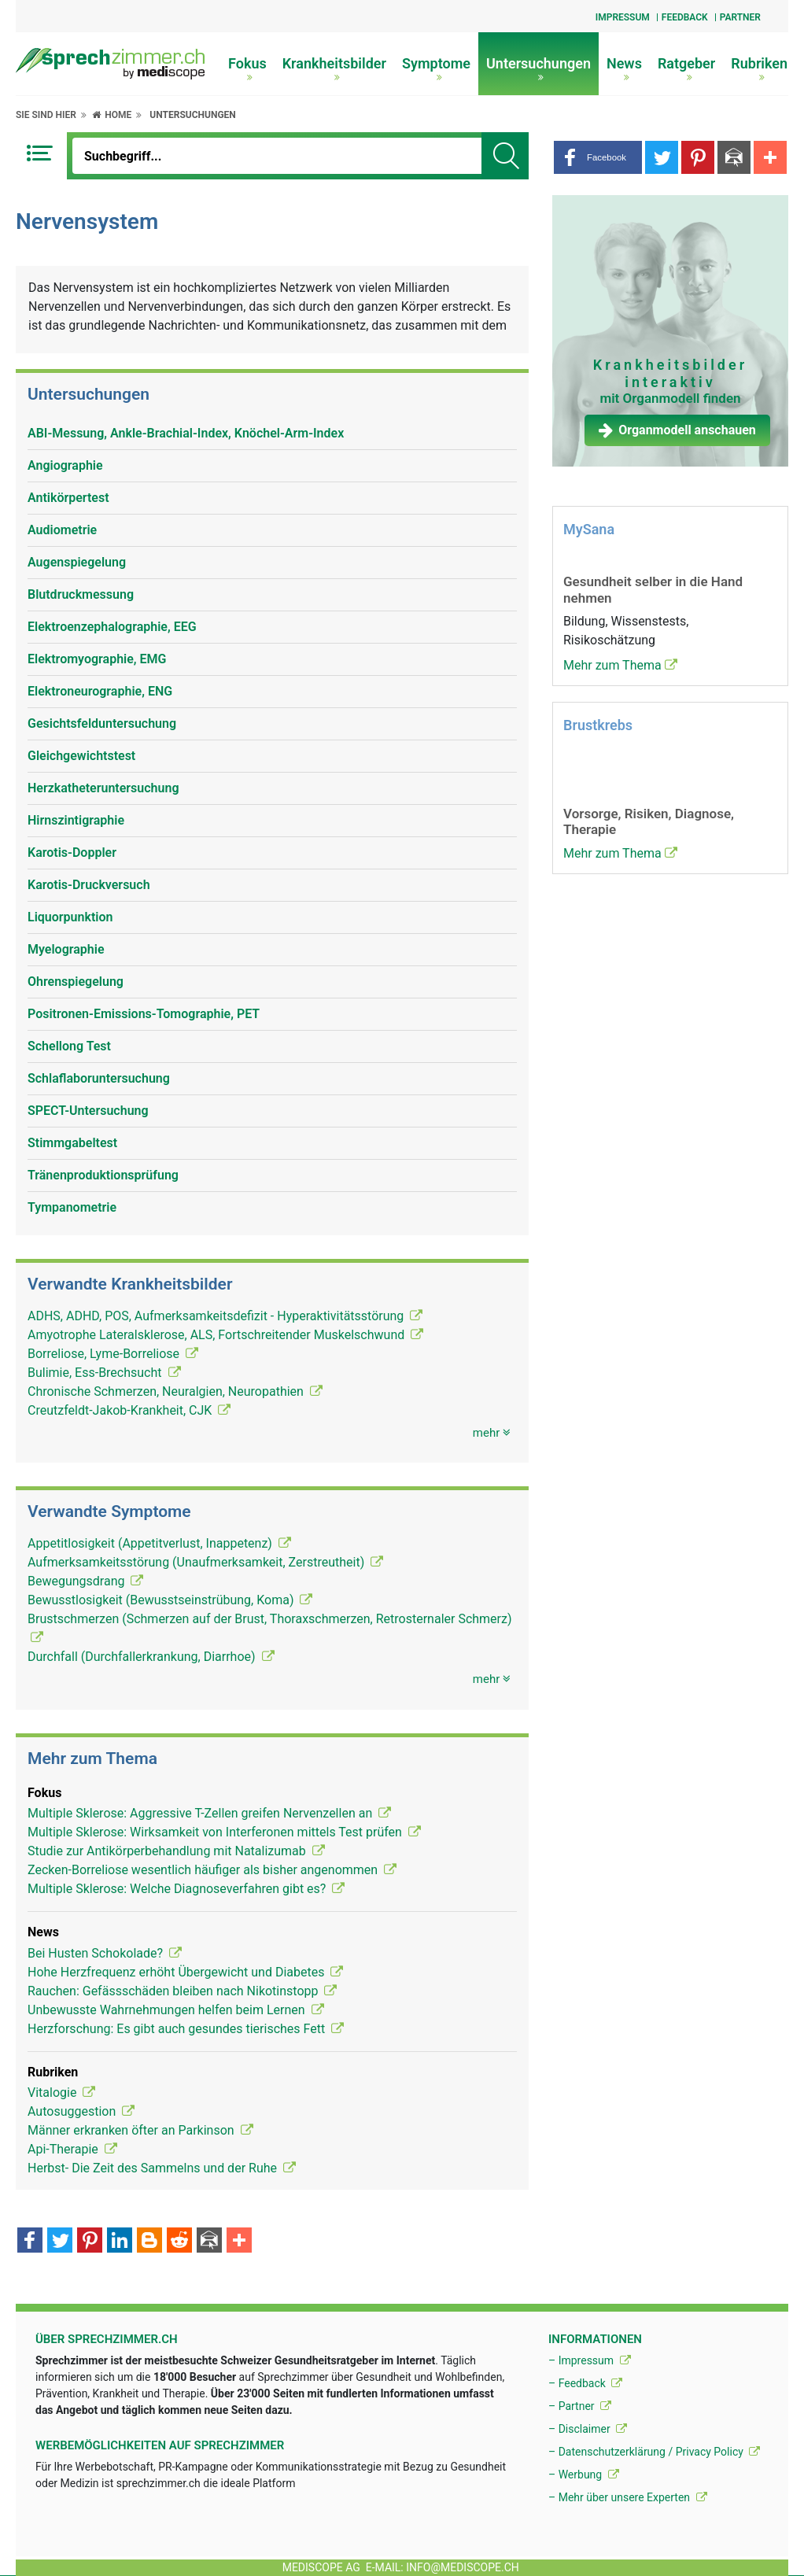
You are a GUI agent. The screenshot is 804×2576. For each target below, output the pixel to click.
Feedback (685, 17)
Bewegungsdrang (85, 1581)
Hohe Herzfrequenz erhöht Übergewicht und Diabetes (185, 1972)
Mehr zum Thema (620, 665)
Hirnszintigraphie (76, 820)
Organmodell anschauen (677, 430)
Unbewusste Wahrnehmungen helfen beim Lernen (176, 2009)
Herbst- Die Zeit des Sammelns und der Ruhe (162, 2168)
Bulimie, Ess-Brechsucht (104, 1372)
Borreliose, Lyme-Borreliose (113, 1353)
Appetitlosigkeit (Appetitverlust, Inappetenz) (159, 1543)
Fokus (247, 68)
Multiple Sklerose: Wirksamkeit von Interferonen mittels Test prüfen (224, 1832)
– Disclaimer (587, 2429)
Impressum (623, 17)
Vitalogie (61, 2092)
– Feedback (585, 2383)
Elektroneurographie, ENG (100, 691)
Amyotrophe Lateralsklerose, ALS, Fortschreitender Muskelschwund (225, 1334)
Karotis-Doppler (72, 852)
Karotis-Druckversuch (89, 884)
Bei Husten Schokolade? (105, 1953)
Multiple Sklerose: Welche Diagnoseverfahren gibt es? (186, 1888)
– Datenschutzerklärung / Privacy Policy (654, 2451)
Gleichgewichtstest (81, 755)
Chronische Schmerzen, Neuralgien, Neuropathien (175, 1391)
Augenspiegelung (77, 562)
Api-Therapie (72, 2149)
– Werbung (583, 2474)
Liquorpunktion (70, 917)
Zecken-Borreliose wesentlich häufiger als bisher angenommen (212, 1869)
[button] (598, 157)
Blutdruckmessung (81, 594)
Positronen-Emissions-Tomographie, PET (144, 1013)
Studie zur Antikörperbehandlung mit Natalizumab (176, 1850)
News (624, 68)
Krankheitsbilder (334, 68)
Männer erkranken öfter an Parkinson (140, 2130)
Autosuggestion (81, 2111)
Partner (740, 17)
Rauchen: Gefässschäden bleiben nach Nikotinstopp (182, 1991)
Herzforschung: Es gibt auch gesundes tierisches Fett (186, 2028)
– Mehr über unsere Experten (627, 2497)
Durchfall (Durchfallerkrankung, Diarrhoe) (151, 1656)
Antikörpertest (68, 497)
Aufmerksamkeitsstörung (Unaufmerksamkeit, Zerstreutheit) (205, 1562)
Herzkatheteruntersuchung (103, 788)
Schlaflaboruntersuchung (99, 1078)
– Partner (579, 2406)
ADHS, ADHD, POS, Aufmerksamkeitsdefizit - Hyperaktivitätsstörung (225, 1315)
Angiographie (65, 465)
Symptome (436, 68)
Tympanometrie (72, 1207)
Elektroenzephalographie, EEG (112, 626)
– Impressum (589, 2360)
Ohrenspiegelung (76, 981)
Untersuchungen (538, 68)
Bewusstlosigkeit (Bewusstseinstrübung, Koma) (170, 1599)
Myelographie (66, 949)
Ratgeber (686, 68)
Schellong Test (69, 1046)
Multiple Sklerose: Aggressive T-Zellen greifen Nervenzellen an (209, 1813)
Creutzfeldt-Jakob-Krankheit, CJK (129, 1410)
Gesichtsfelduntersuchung (102, 723)
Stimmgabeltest (72, 1142)
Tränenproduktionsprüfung (103, 1175)
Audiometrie (62, 529)
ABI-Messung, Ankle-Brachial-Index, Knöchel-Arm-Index (186, 433)
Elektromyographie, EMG (97, 658)
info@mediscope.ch (462, 2567)
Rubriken (759, 68)
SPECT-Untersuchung (88, 1110)
